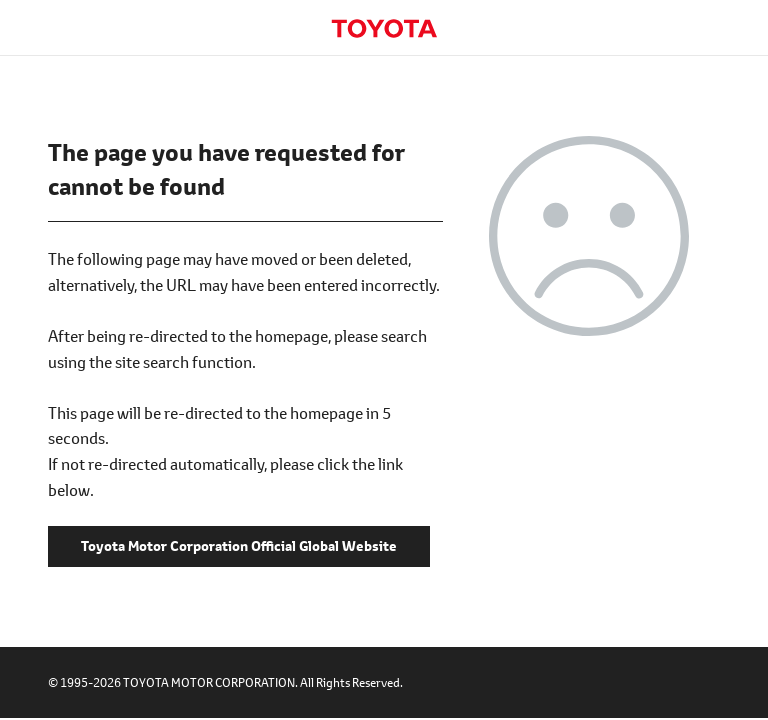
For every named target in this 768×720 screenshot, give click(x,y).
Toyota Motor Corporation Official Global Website (384, 28)
